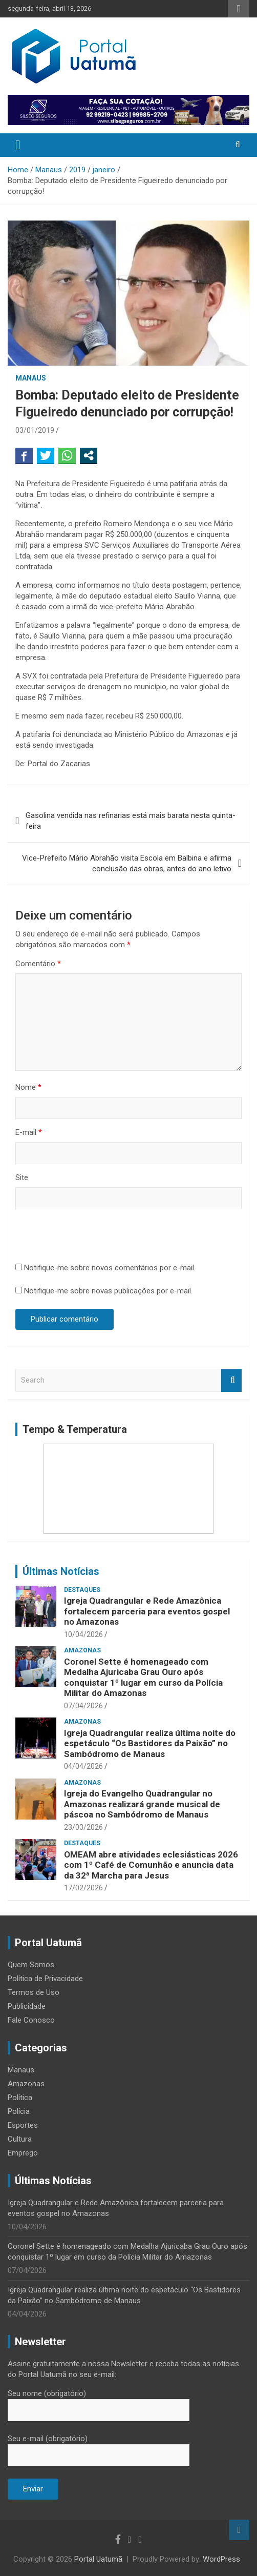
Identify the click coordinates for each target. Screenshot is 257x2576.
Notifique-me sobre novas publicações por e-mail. (108, 1290)
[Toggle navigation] (18, 145)
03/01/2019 (34, 430)
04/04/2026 (83, 1766)
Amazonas (82, 1650)
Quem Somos (31, 1964)
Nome (28, 1087)
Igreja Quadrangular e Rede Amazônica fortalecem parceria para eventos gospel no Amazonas (147, 1611)
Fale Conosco (31, 2020)
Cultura (20, 2139)
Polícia (19, 2111)
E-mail (28, 1132)
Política (20, 2097)
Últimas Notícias (61, 1571)
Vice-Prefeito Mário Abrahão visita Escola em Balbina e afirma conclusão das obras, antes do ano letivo (126, 863)
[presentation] (93, 1237)
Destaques (82, 1589)
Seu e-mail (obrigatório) (98, 2447)
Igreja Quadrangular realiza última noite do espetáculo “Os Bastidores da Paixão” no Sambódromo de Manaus (149, 1743)
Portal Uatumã (98, 2559)
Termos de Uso (33, 1992)
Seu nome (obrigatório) (98, 2401)
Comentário (38, 963)
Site (21, 1177)
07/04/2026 (83, 1706)
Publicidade (27, 2006)
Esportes (23, 2125)
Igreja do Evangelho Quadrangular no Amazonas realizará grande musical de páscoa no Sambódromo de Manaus (142, 1804)
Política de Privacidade (45, 1978)
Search (231, 1380)
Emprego (23, 2153)
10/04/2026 (83, 1634)
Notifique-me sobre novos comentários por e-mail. (110, 1267)
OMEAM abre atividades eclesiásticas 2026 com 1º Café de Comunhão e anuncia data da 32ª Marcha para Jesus (151, 1865)
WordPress (221, 2559)
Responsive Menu (238, 8)
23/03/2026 (83, 1827)
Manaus (30, 378)
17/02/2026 (83, 1888)
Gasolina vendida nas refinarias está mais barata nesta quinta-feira (130, 821)
